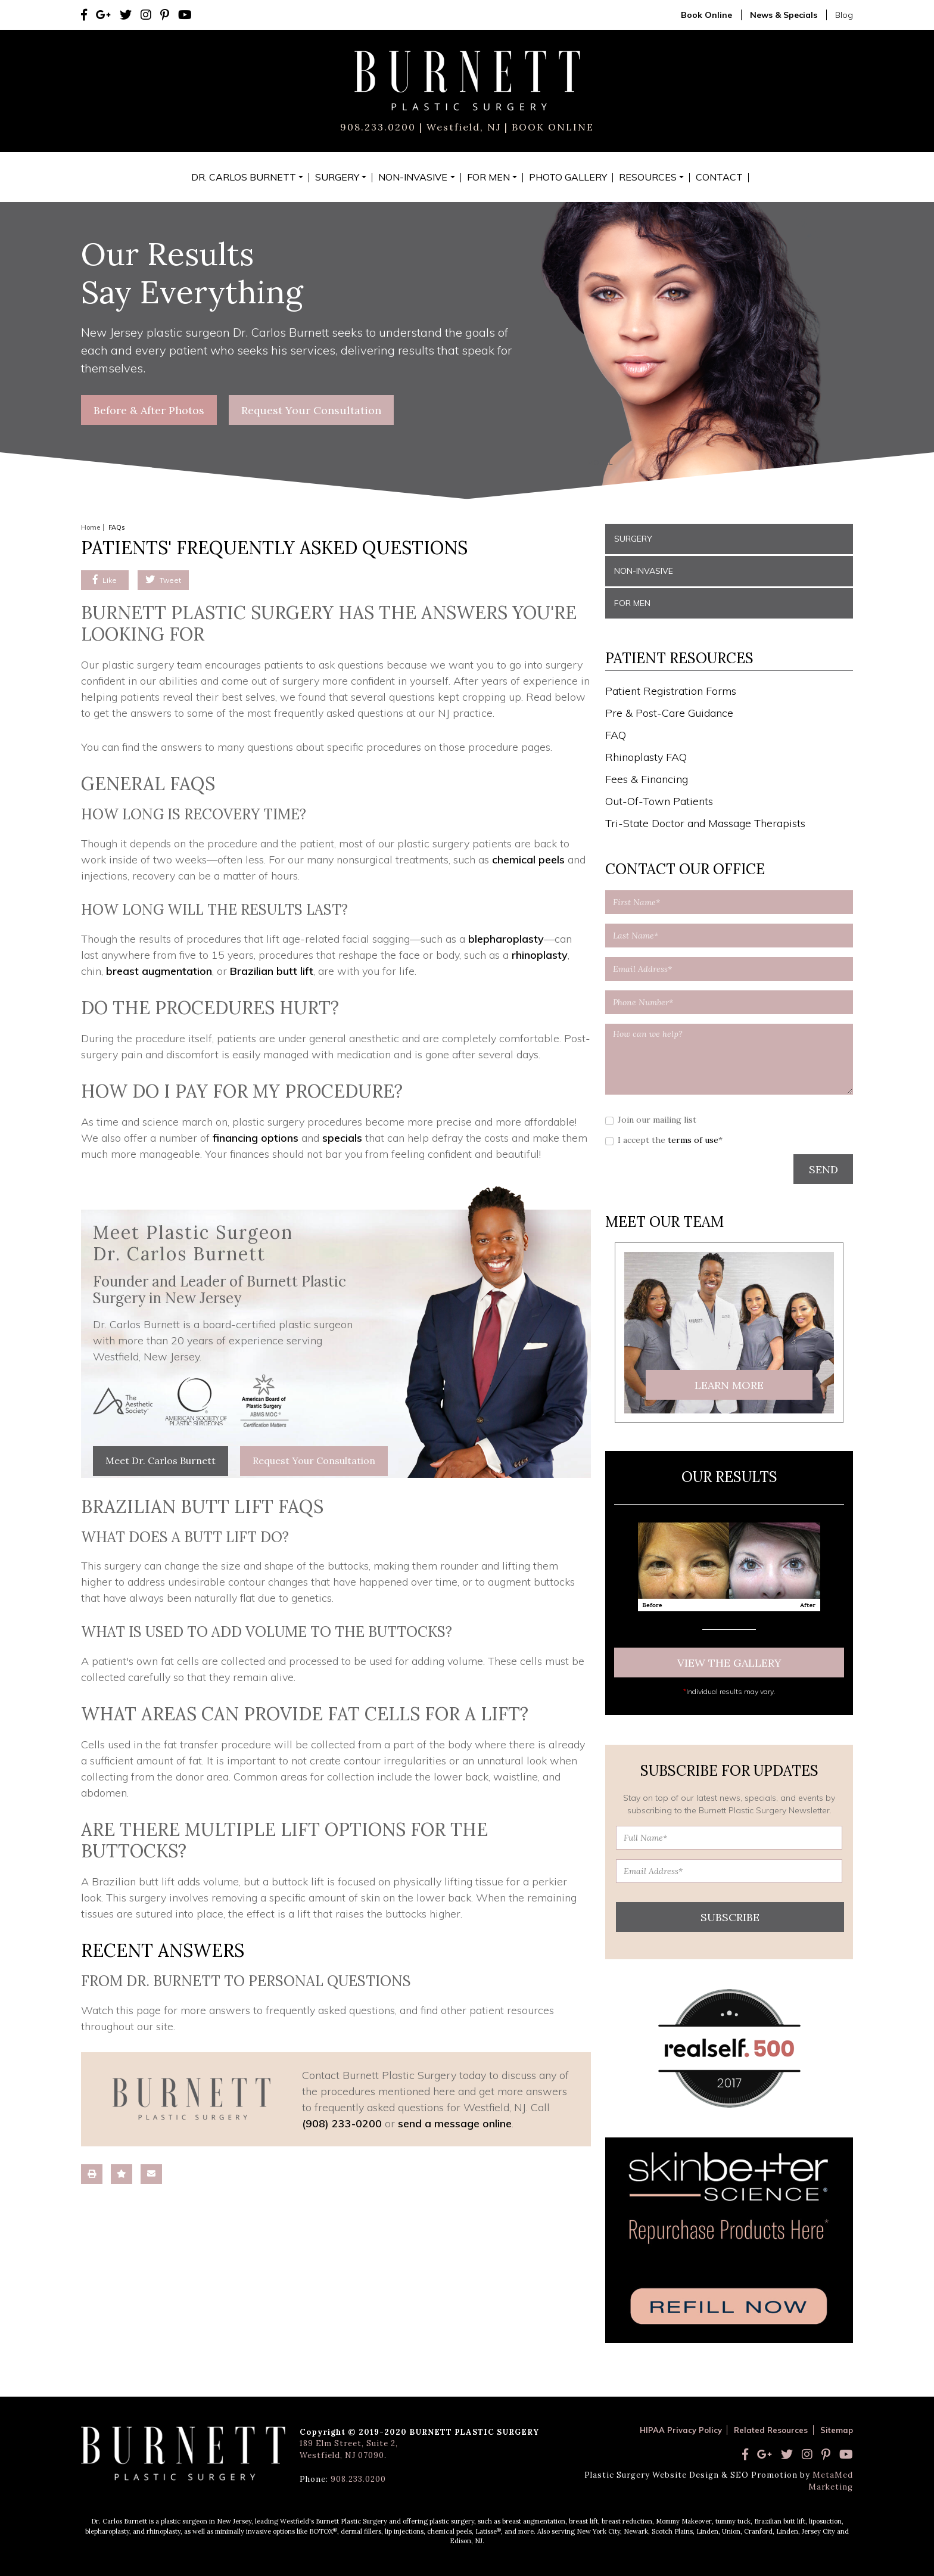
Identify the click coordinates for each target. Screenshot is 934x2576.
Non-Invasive (643, 570)
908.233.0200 (378, 127)
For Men (632, 603)
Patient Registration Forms (670, 691)
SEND (823, 1169)
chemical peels (528, 859)
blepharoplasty (506, 939)
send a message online (455, 2123)
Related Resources (771, 2430)
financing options (255, 1138)
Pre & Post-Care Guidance (669, 713)
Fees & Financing (646, 779)
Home (90, 527)
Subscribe (729, 1917)
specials (342, 1138)
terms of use (693, 1140)
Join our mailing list (657, 1119)
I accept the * (670, 1140)
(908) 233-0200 (342, 2123)
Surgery (633, 538)
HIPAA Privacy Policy (681, 2430)
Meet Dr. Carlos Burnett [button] (160, 1460)
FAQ (615, 735)
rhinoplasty (540, 955)
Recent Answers (162, 1950)
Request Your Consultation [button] (311, 410)
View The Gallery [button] (729, 1663)
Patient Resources (679, 658)
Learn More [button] (729, 1385)
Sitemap (836, 2430)
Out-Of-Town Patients (659, 801)
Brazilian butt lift (271, 971)
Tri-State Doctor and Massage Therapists (705, 823)
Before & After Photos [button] (149, 410)
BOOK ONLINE (551, 127)
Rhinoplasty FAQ (646, 757)
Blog (844, 15)
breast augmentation (159, 971)
